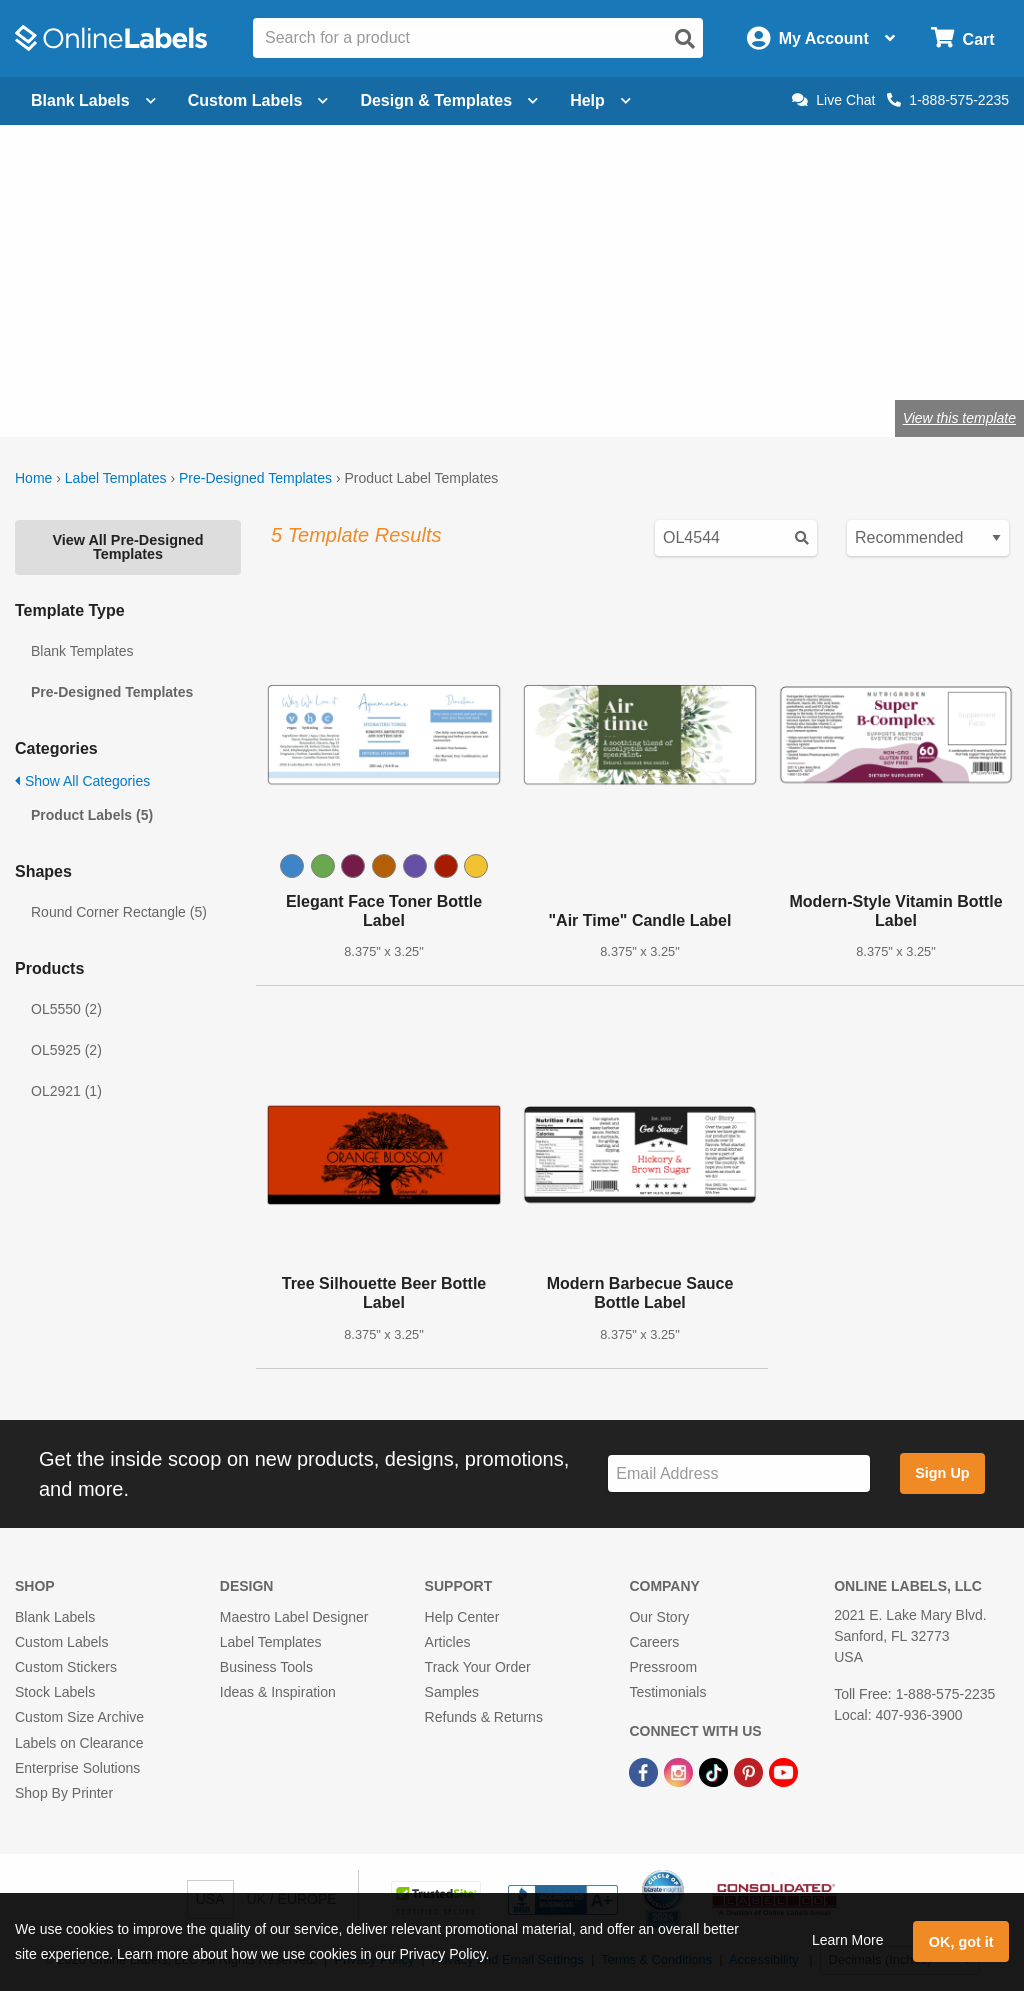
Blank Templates (82, 651)
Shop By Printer (64, 1793)
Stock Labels (55, 1692)
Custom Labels (61, 1642)
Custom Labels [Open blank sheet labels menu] (258, 100)
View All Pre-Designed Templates (127, 547)
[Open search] (685, 39)
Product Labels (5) (92, 815)
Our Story (659, 1617)
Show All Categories (82, 781)
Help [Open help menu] (600, 100)
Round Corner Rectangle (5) (119, 912)
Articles (448, 1642)
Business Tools (266, 1667)
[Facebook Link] (645, 1772)
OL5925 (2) (66, 1050)
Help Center (462, 1617)
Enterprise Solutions (77, 1768)
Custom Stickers (66, 1667)
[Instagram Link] (680, 1772)
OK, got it (961, 1942)
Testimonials (667, 1692)
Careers (654, 1642)
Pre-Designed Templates (255, 478)
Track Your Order (478, 1667)
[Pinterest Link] (750, 1772)
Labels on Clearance (79, 1743)
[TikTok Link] (715, 1772)
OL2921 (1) (66, 1091)
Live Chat (833, 100)
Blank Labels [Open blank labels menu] (93, 100)
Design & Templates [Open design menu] (449, 100)
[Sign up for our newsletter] (739, 1473)
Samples (452, 1692)
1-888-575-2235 (948, 100)
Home (33, 478)
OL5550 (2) (66, 1009)
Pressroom (663, 1667)
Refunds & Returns (484, 1717)
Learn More (848, 1940)
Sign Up (942, 1473)
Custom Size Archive (79, 1717)
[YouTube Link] (783, 1772)
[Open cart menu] (962, 38)
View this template (959, 418)
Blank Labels (55, 1617)
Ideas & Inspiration (278, 1692)
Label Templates (116, 478)
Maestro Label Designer (294, 1617)
